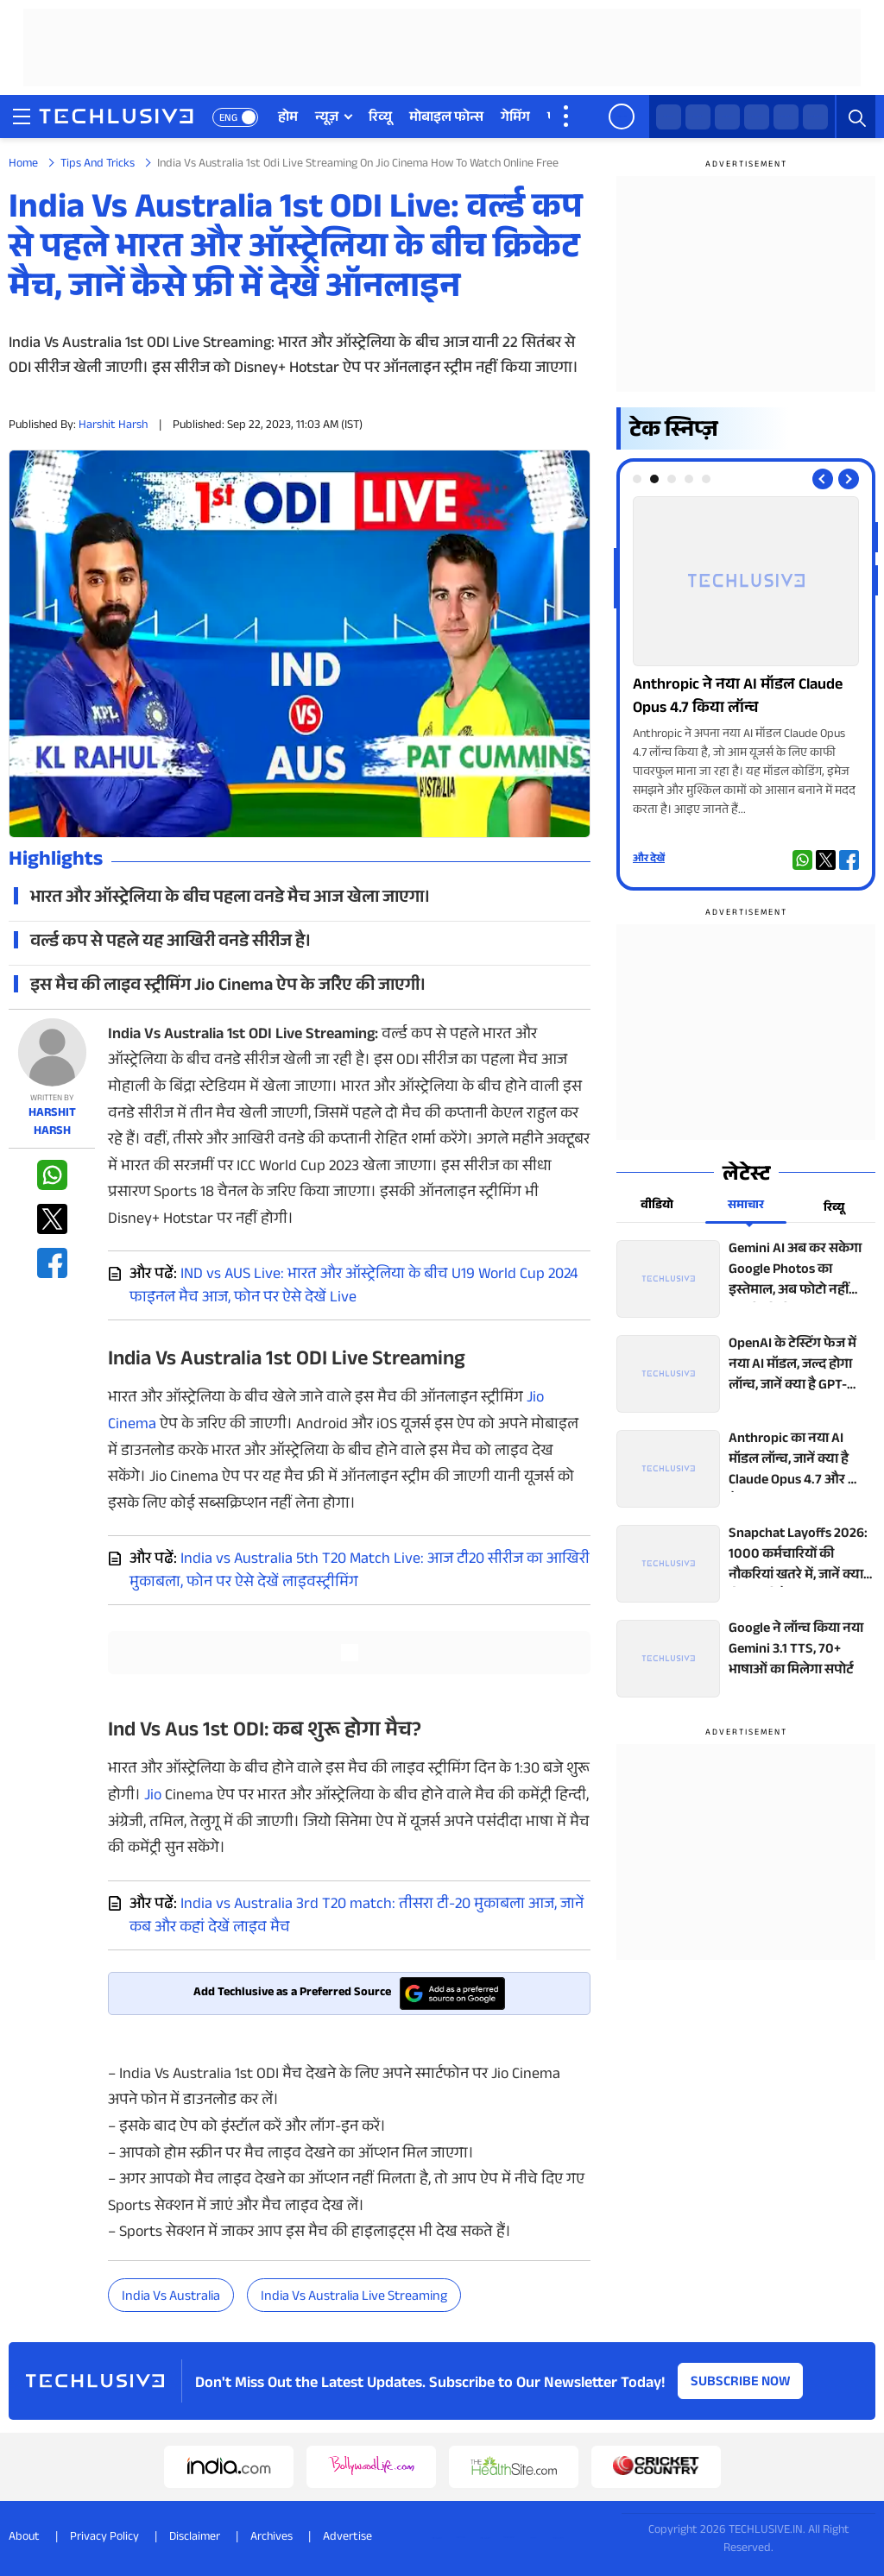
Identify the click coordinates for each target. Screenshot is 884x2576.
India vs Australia (171, 2297)
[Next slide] (848, 479)
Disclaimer (194, 2538)
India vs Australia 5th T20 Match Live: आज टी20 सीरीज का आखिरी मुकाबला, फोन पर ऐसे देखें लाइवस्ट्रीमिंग (359, 1572)
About (24, 2538)
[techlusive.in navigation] (22, 116)
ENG (228, 119)
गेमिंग (515, 118)
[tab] (637, 479)
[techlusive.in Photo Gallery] (746, 658)
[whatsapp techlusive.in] (668, 116)
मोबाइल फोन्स (446, 118)
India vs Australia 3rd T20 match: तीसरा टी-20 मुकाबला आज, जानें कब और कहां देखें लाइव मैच (356, 1917)
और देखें (649, 859)
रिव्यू (380, 118)
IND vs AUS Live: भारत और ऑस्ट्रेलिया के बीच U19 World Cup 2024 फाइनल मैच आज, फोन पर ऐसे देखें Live (353, 1287)
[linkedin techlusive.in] (815, 116)
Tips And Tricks (97, 164)
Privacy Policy (104, 2538)
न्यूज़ (326, 118)
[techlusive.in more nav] (567, 116)
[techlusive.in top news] (745, 1279)
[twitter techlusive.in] (697, 116)
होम (288, 118)
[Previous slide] (822, 479)
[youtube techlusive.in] (786, 116)
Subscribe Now (741, 2383)
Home (23, 164)
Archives (271, 2538)
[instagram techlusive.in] (756, 116)
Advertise (347, 2538)
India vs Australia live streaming (354, 2297)
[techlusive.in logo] (116, 118)
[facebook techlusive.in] (727, 116)
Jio (152, 1797)
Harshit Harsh (113, 426)
